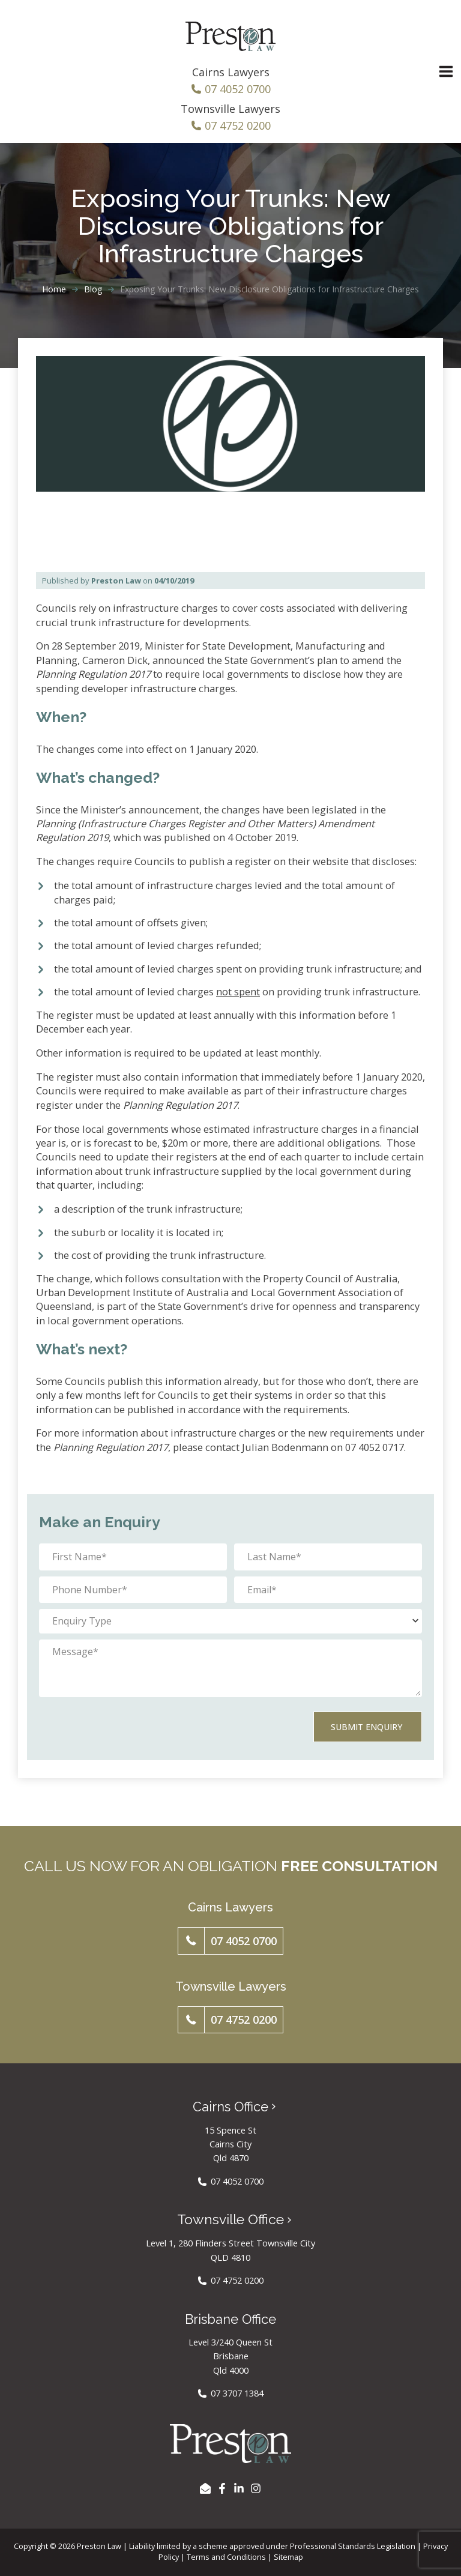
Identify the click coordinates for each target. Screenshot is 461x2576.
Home (54, 289)
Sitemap (288, 2552)
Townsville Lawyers (230, 108)
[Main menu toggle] (445, 71)
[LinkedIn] (239, 2484)
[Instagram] (255, 2484)
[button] (231, 1936)
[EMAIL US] (205, 2484)
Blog (93, 289)
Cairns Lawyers (231, 72)
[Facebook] (222, 2484)
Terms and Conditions (226, 2552)
